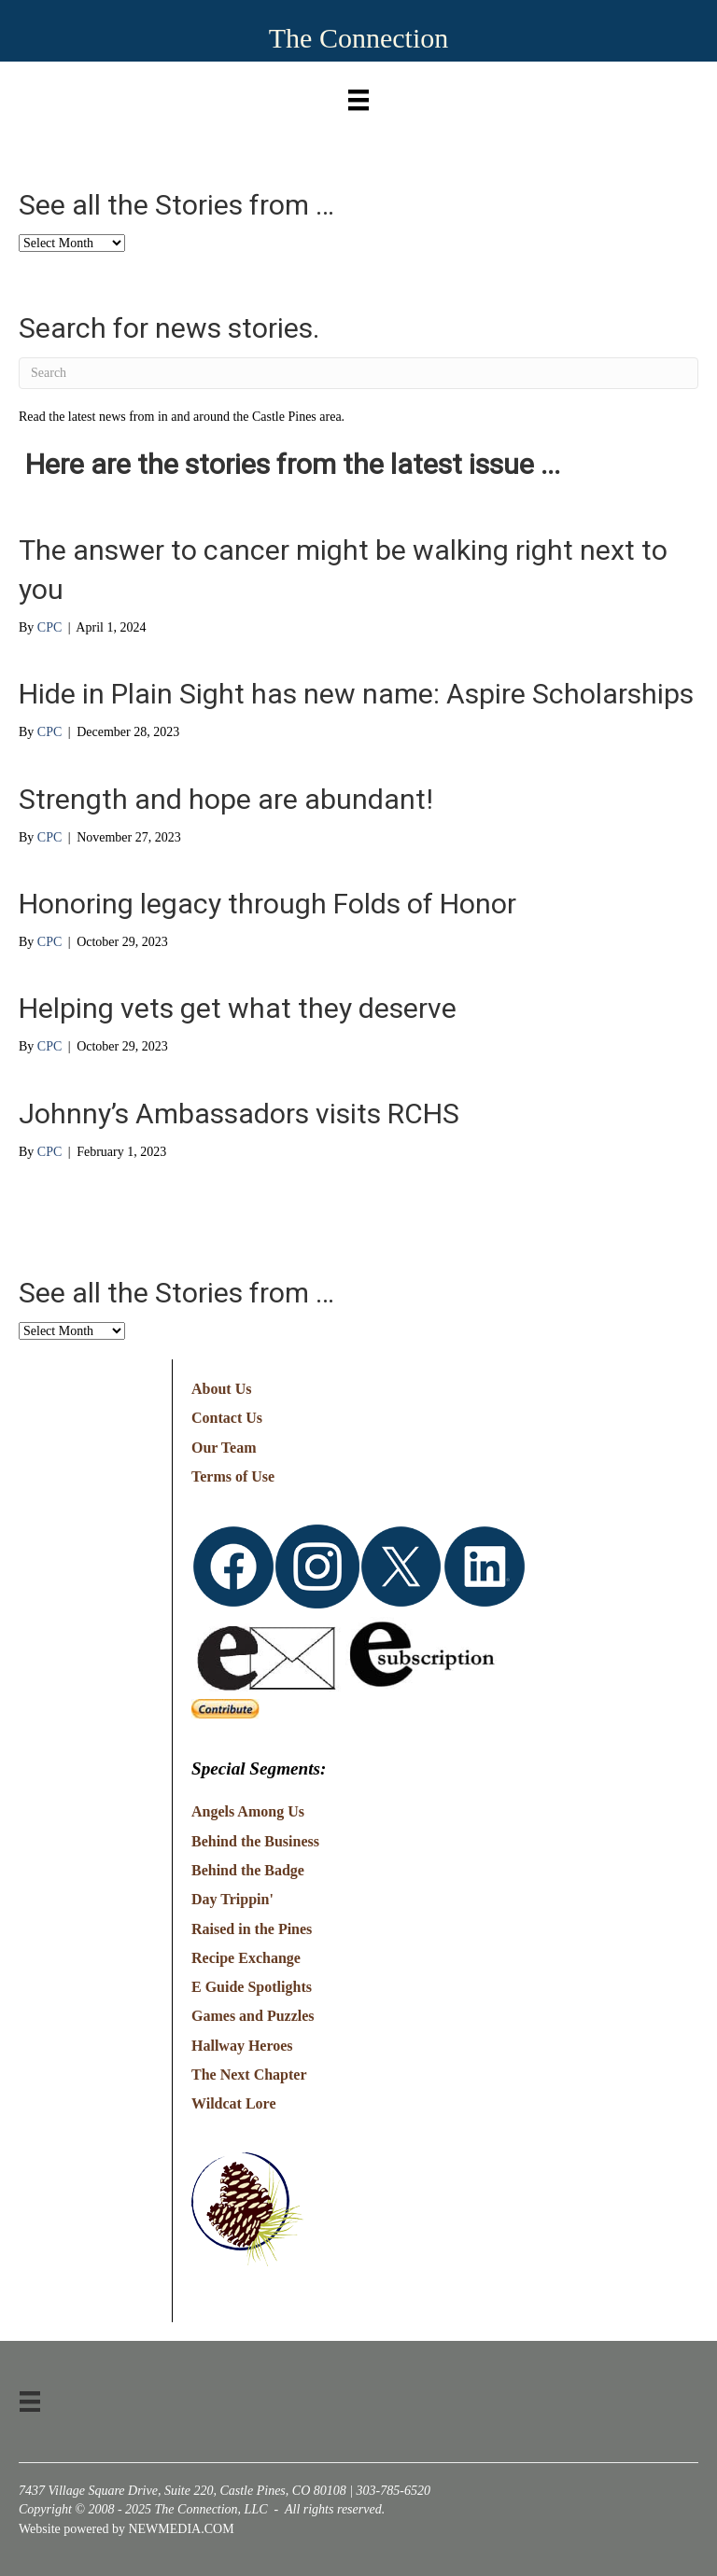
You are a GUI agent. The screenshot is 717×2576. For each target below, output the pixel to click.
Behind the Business (255, 1841)
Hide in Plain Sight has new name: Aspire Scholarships (356, 693)
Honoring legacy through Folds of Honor (267, 903)
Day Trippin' (232, 1899)
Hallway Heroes (242, 2046)
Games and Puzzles (253, 2016)
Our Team (224, 1447)
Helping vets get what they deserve (238, 1008)
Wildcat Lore (233, 2103)
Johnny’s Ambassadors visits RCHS (239, 1113)
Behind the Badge (247, 1870)
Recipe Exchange (246, 1958)
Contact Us (226, 1418)
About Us (221, 1389)
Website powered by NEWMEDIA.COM (126, 2529)
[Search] (358, 373)
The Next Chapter (249, 2074)
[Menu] (358, 95)
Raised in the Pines (251, 1929)
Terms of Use (232, 1476)
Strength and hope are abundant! (226, 799)
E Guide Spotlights (251, 1987)
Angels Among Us (247, 1811)
